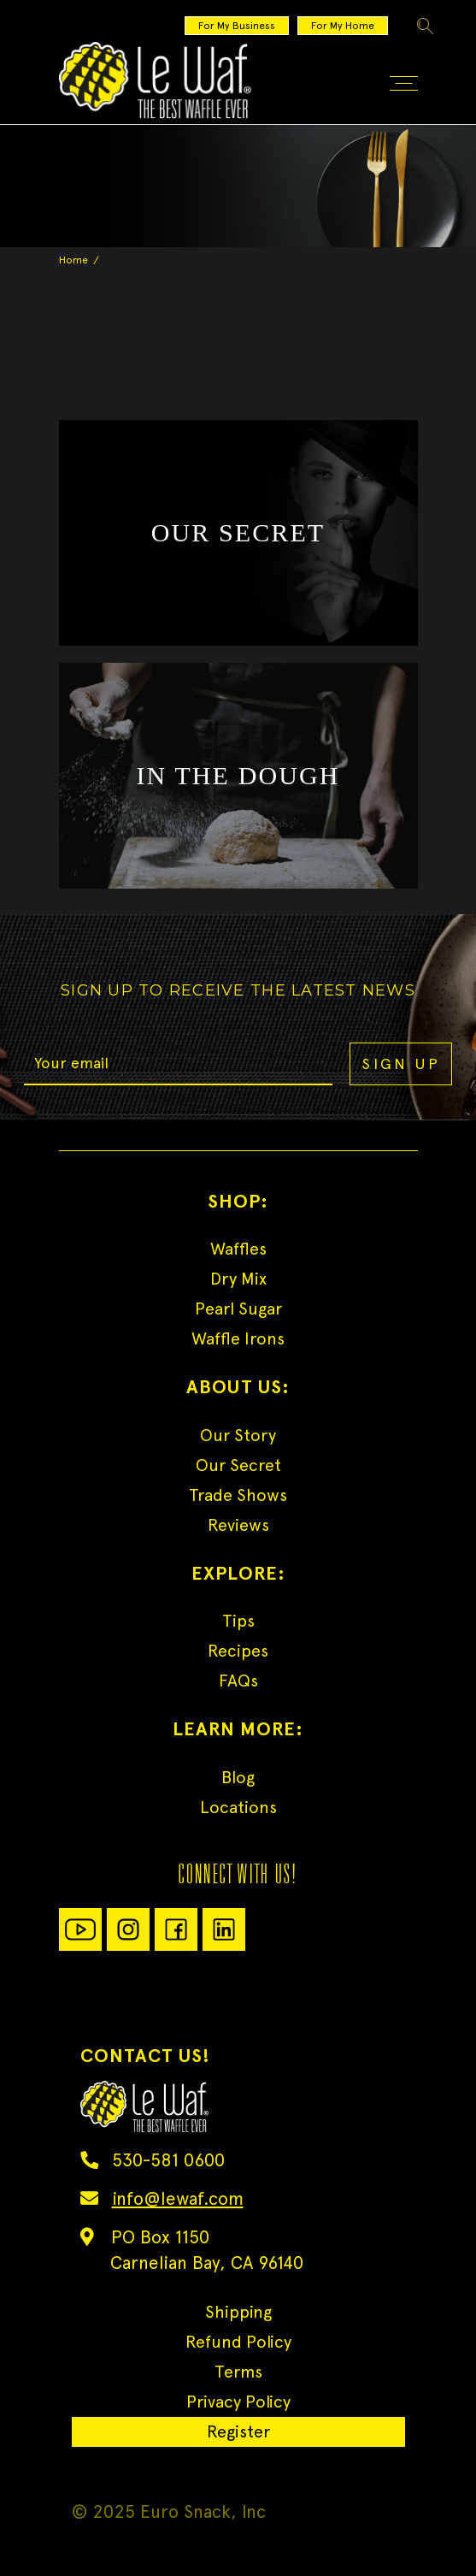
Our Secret (238, 1465)
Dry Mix (238, 1278)
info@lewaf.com (178, 2198)
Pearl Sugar (238, 1308)
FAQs (238, 1680)
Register (238, 2431)
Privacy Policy (238, 2401)
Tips (238, 1620)
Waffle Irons (238, 1338)
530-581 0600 (168, 2160)
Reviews (238, 1525)
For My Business (236, 26)
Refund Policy (238, 2341)
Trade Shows (238, 1495)
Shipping (238, 2311)
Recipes (238, 1650)
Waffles (238, 1248)
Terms (238, 2371)
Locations (238, 1807)
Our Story (238, 1435)
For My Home (342, 26)
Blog (238, 1777)
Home (73, 260)
